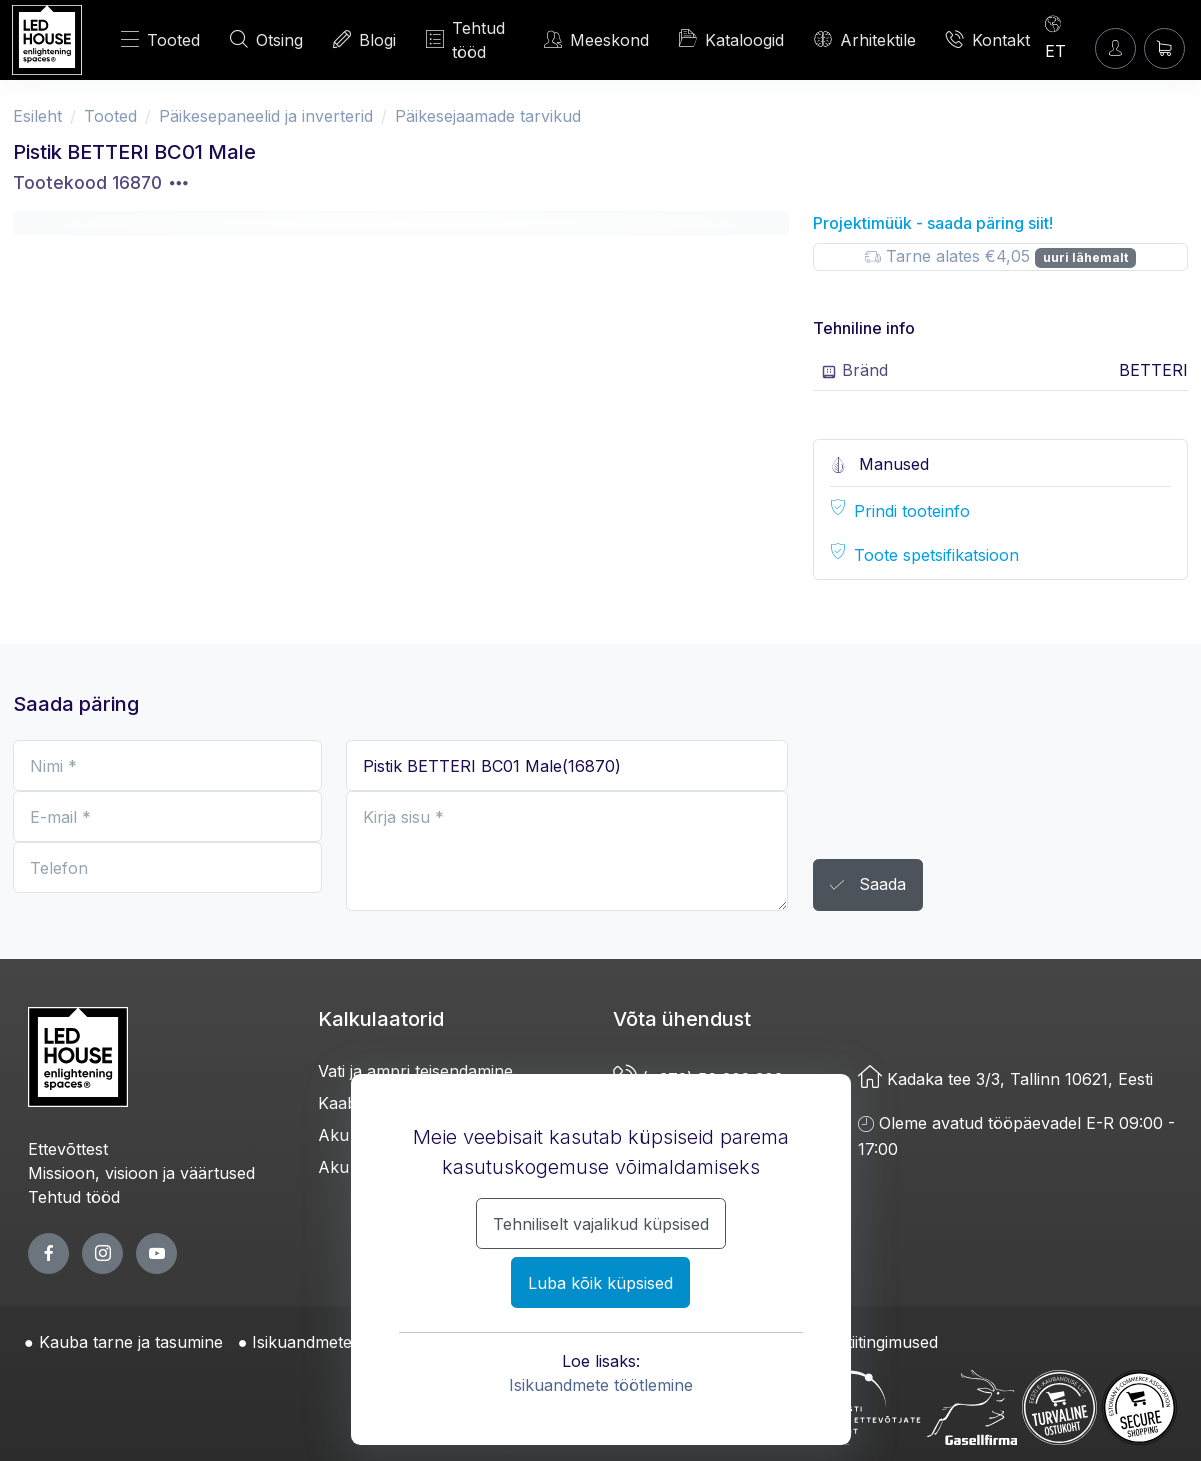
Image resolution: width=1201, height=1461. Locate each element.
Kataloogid (731, 39)
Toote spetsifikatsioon (936, 555)
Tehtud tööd (465, 40)
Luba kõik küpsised (600, 1283)
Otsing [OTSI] (266, 39)
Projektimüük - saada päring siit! (933, 223)
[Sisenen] (1115, 48)
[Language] (1064, 37)
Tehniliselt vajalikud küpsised (601, 1224)
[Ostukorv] (1164, 48)
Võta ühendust (682, 1019)
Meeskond (596, 39)
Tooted (160, 39)
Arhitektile (865, 39)
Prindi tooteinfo (912, 511)
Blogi (364, 39)
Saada (868, 885)
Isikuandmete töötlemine (601, 1385)
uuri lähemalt (1085, 257)
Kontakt (988, 39)
